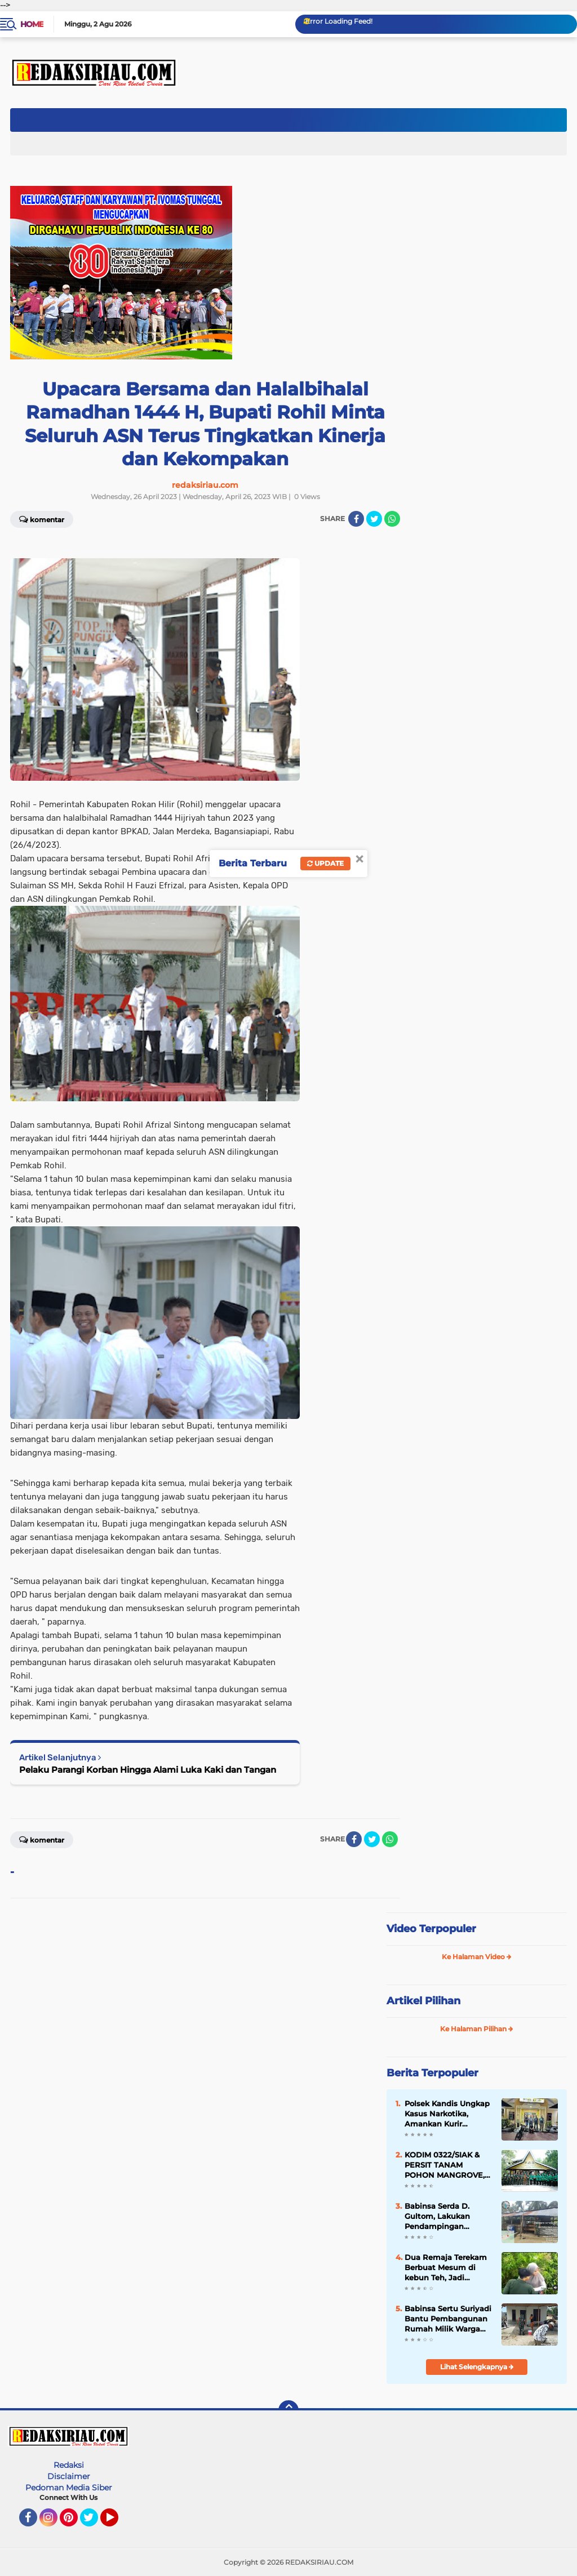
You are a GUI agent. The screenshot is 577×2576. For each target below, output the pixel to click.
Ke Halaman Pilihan (476, 2029)
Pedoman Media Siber (68, 2487)
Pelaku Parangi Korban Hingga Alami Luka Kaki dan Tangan (147, 1769)
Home (31, 24)
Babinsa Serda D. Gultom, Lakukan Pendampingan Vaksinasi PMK (437, 2216)
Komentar (41, 519)
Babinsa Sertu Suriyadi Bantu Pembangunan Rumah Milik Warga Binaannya (448, 2319)
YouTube (117, 2522)
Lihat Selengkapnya (477, 2367)
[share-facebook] (356, 519)
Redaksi (69, 2465)
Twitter (94, 2522)
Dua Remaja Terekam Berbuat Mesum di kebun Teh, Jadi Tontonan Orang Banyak (446, 2268)
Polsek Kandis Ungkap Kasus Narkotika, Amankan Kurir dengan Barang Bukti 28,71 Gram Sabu (447, 2114)
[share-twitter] (374, 519)
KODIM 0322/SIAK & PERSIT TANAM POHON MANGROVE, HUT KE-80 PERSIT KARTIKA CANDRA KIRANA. (445, 2165)
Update (325, 863)
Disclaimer (68, 2476)
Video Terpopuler (431, 1929)
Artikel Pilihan (423, 2001)
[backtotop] (288, 2410)
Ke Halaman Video (477, 1956)
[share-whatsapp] (392, 519)
